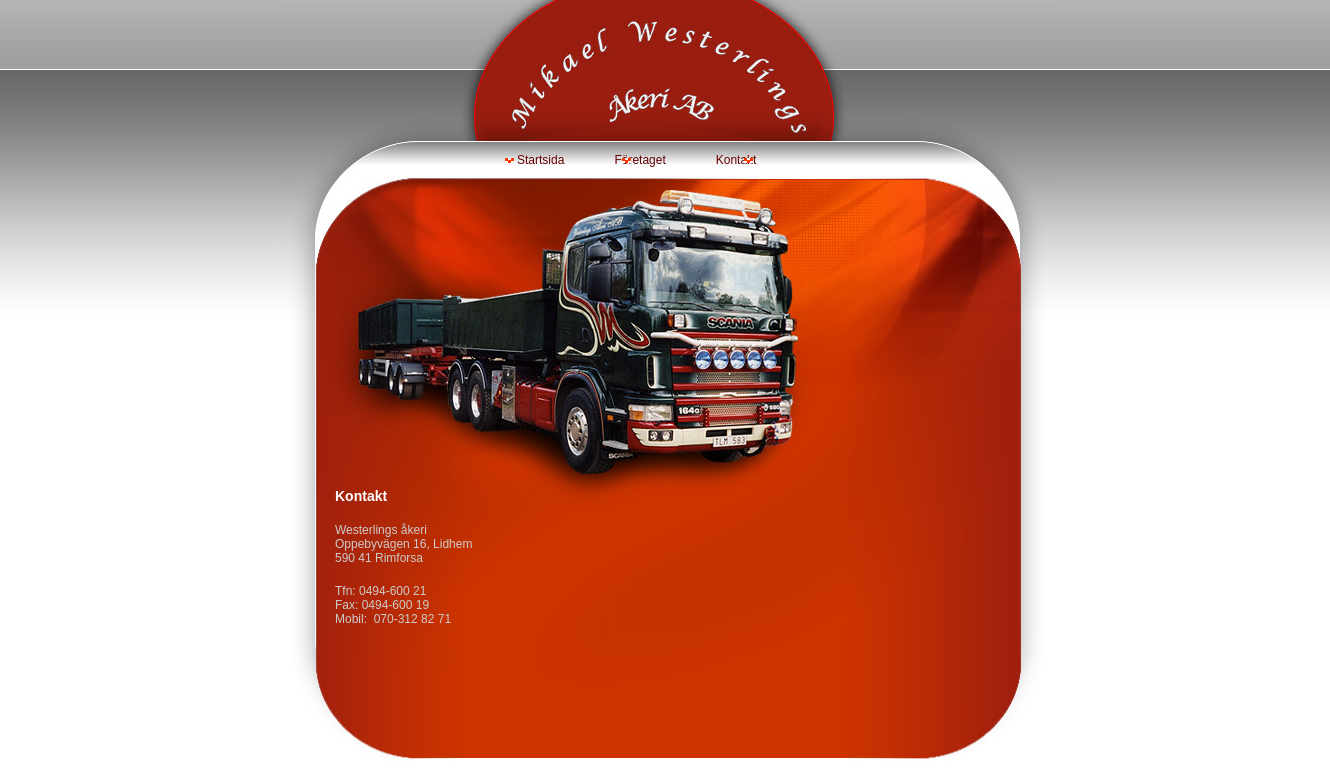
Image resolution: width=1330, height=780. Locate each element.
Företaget (639, 160)
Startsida (540, 160)
